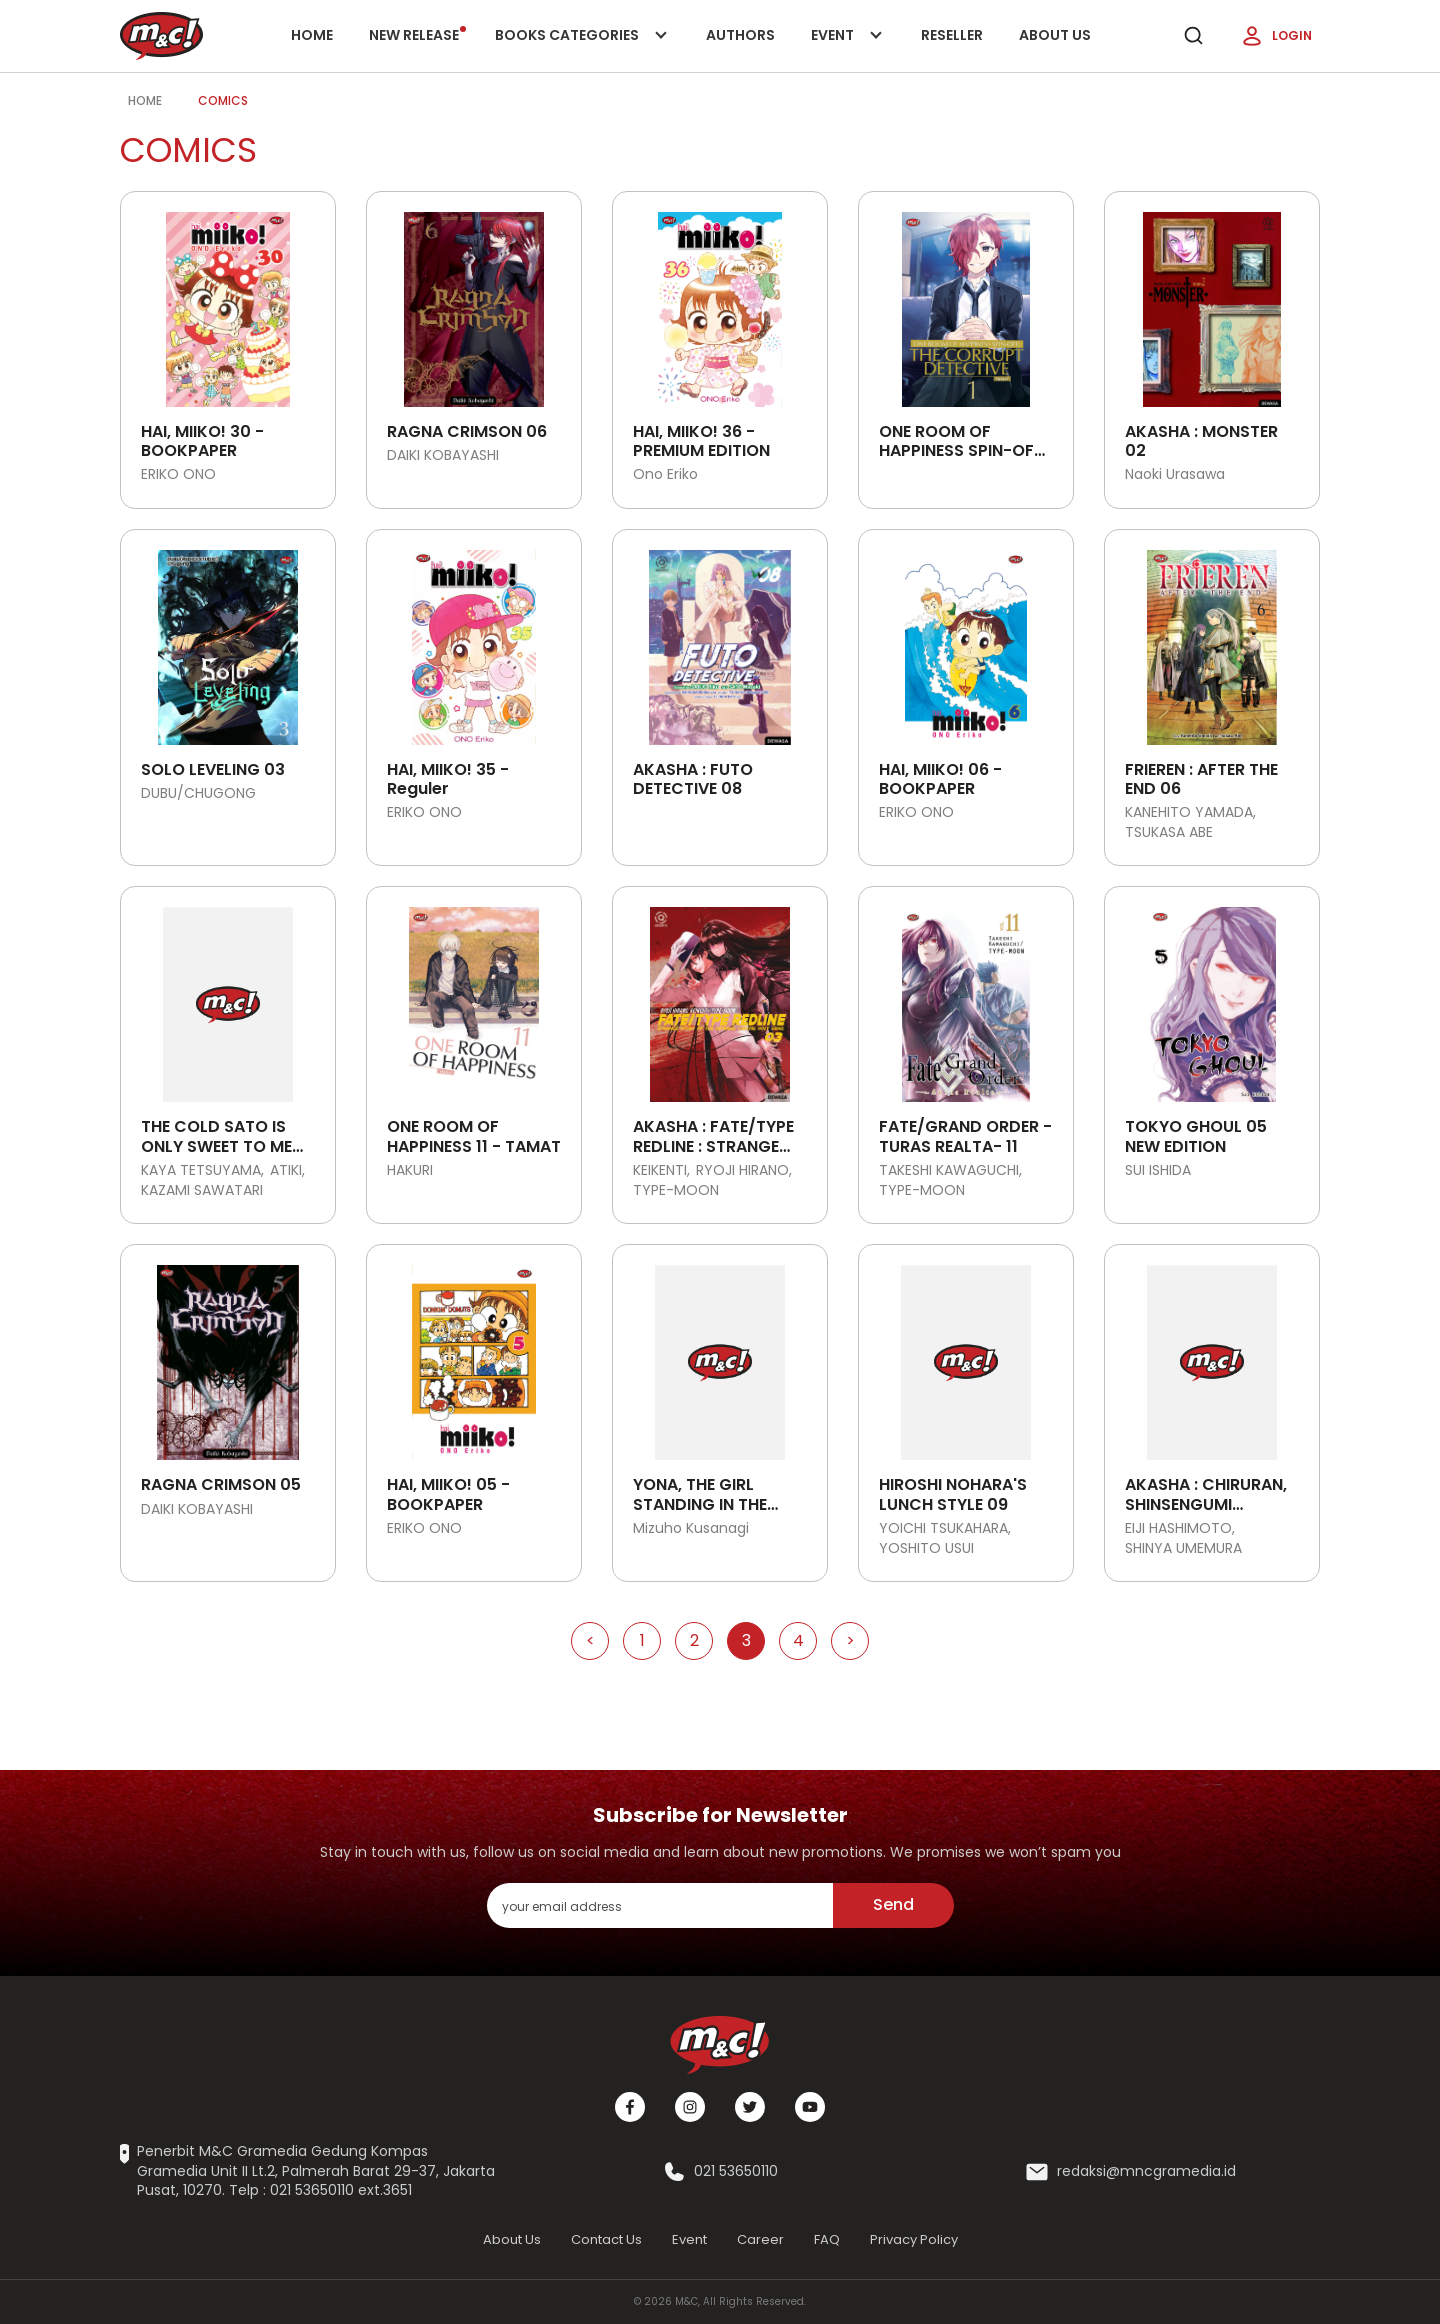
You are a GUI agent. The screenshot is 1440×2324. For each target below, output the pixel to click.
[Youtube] (810, 2107)
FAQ (827, 2239)
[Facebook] (630, 2107)
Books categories (577, 48)
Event (848, 48)
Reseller (952, 35)
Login (1276, 36)
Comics (223, 100)
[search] (1193, 36)
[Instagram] (690, 2107)
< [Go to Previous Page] (590, 1640)
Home (312, 35)
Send (893, 1904)
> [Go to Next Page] (850, 1640)
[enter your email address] (660, 1905)
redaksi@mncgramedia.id (1146, 2171)
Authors (740, 35)
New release (417, 35)
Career (760, 2239)
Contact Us (606, 2239)
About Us (1055, 35)
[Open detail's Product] (228, 302)
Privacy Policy (914, 2239)
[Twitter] (750, 2107)
